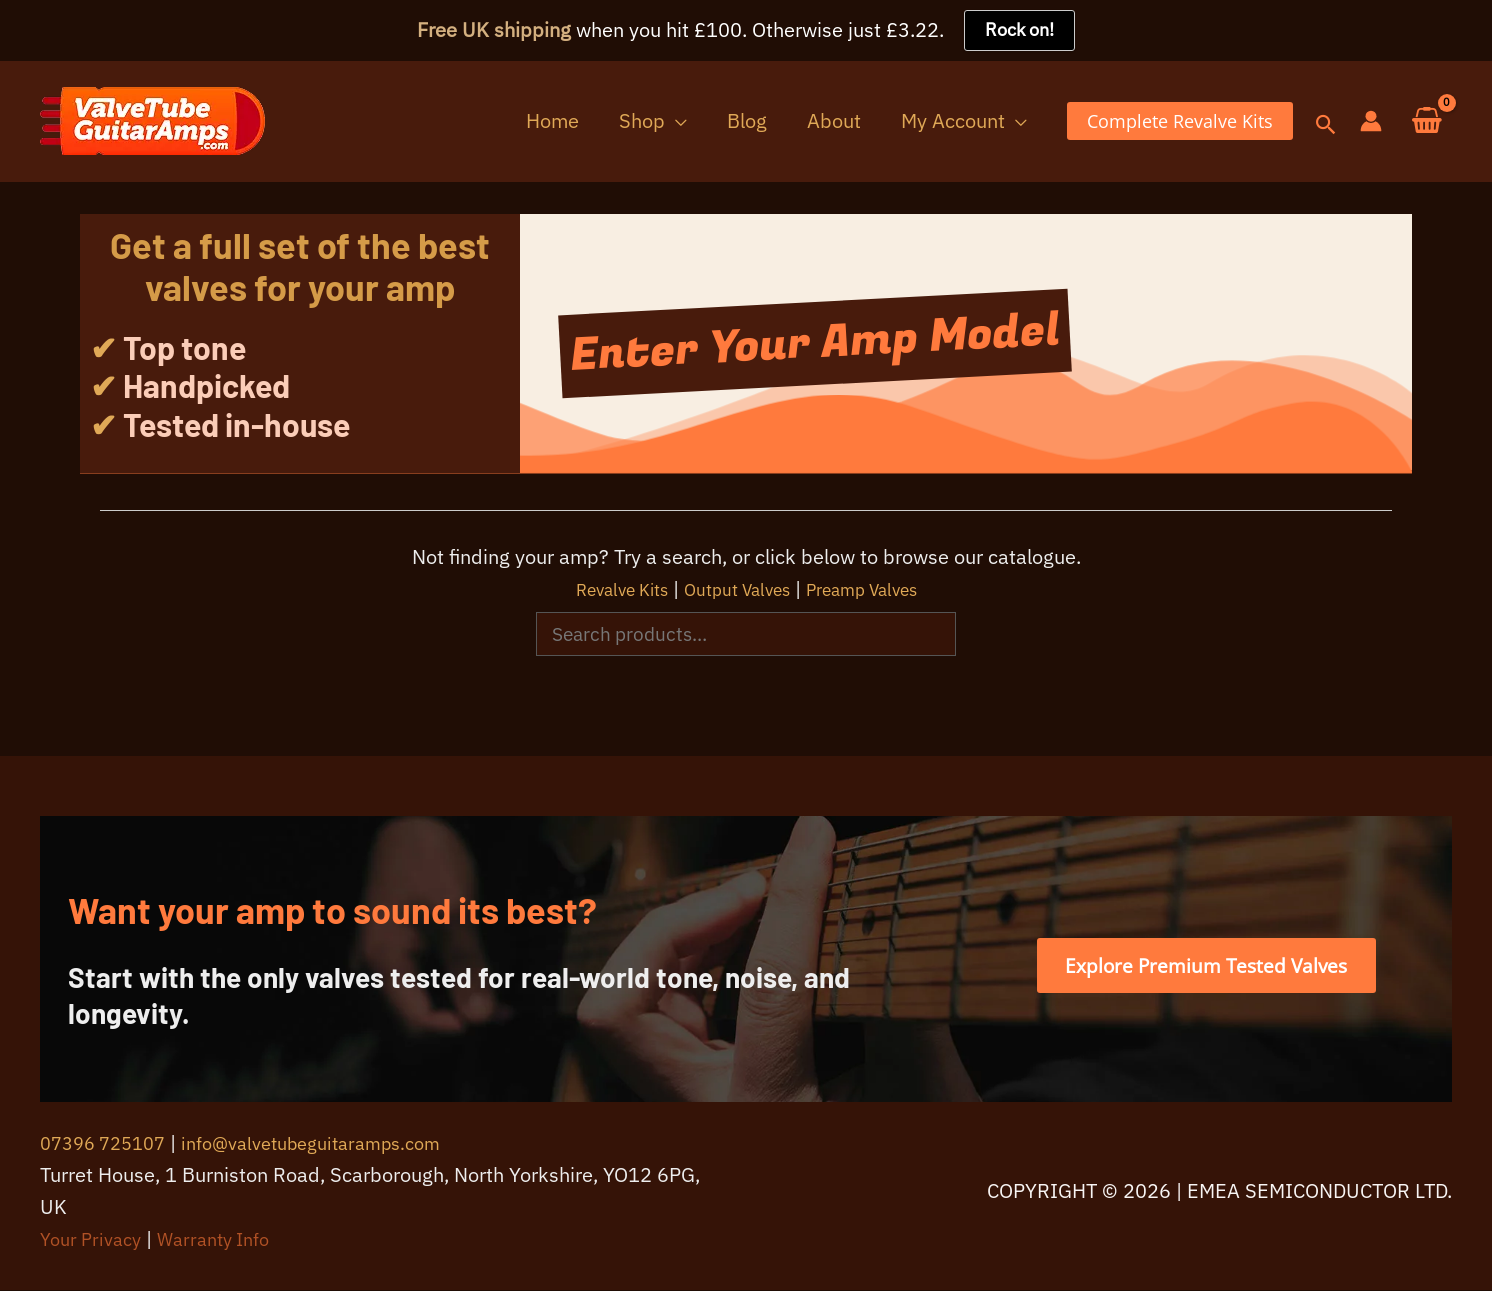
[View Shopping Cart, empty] (1427, 122)
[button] (725, 121)
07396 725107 (108, 1143)
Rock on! (1019, 30)
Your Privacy (95, 1239)
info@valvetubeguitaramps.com (335, 1143)
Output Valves (735, 589)
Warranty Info (227, 1239)
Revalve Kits (601, 589)
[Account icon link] (1371, 122)
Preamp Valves (880, 589)
